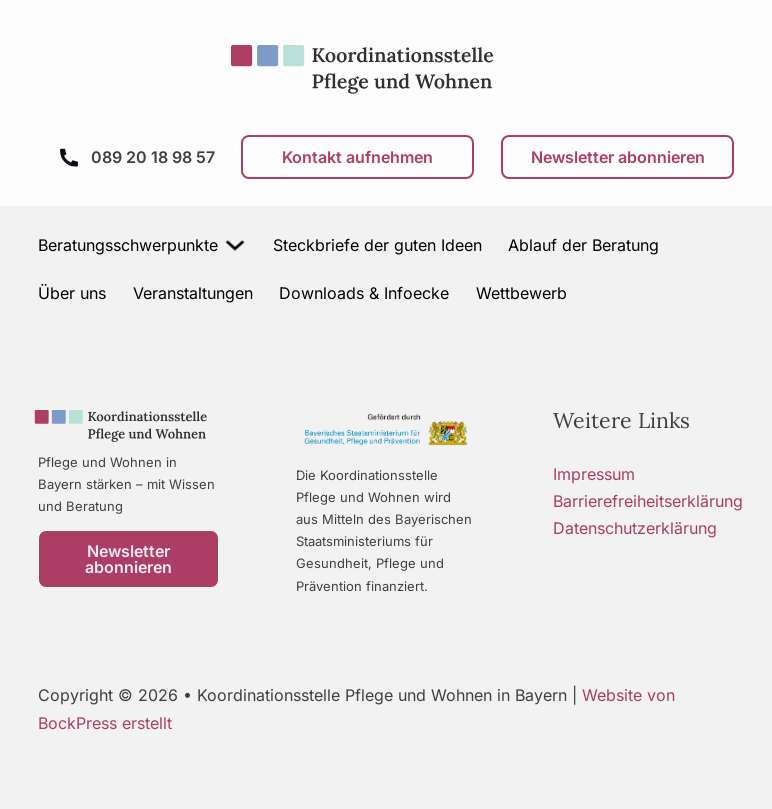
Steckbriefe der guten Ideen (377, 245)
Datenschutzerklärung (635, 528)
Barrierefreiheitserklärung (648, 501)
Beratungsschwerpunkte (128, 245)
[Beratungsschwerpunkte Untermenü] (236, 245)
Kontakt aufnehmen (357, 157)
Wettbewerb (521, 293)
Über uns (72, 293)
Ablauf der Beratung (583, 245)
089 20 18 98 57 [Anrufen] (153, 157)
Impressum (594, 474)
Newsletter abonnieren (618, 157)
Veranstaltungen (193, 293)
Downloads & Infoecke (364, 293)
